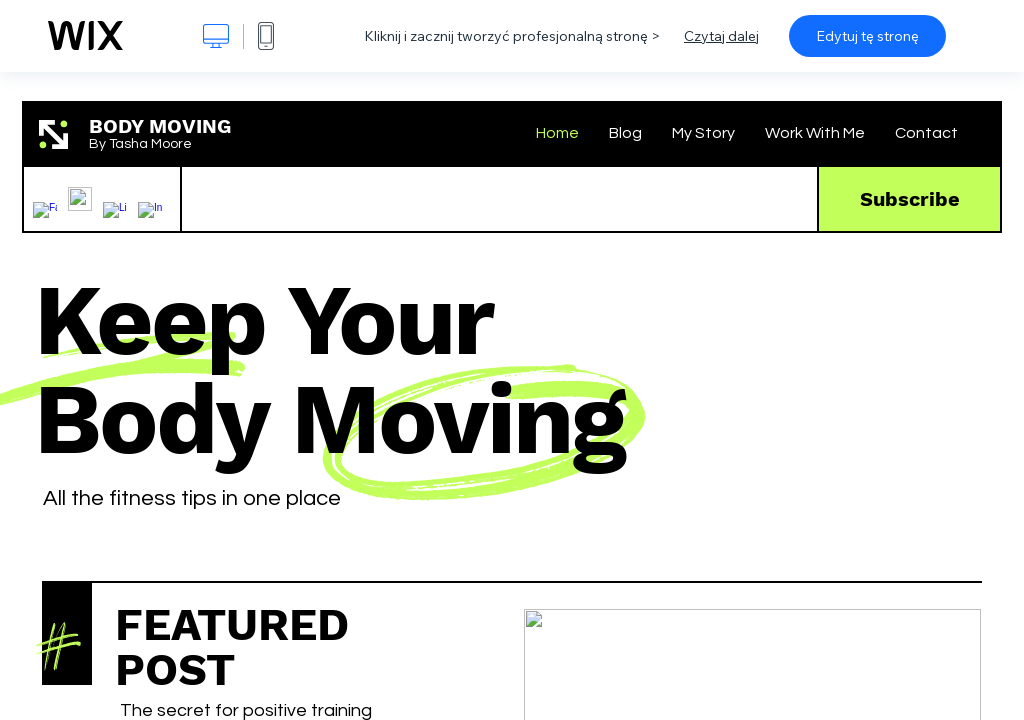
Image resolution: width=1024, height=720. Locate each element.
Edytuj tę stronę (867, 36)
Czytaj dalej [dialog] (721, 36)
